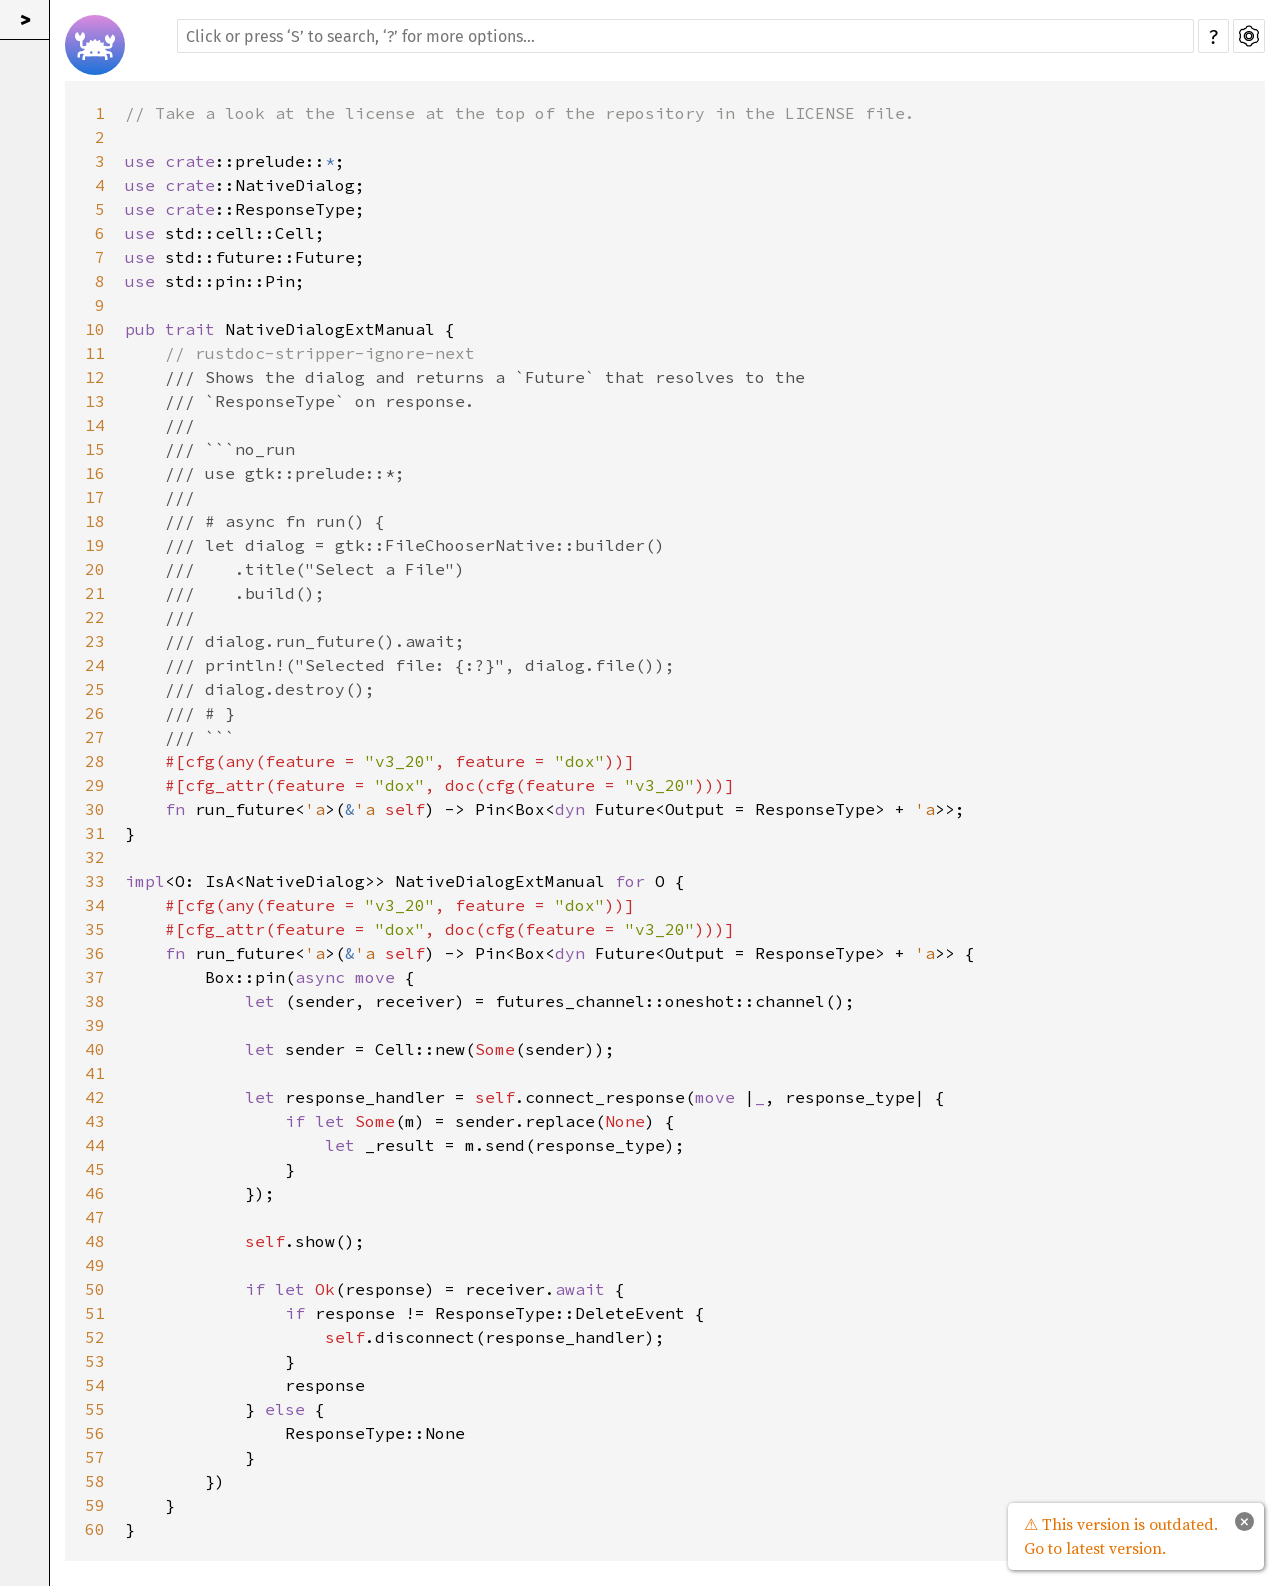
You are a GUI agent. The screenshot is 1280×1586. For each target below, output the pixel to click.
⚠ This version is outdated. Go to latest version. (1121, 1536)
